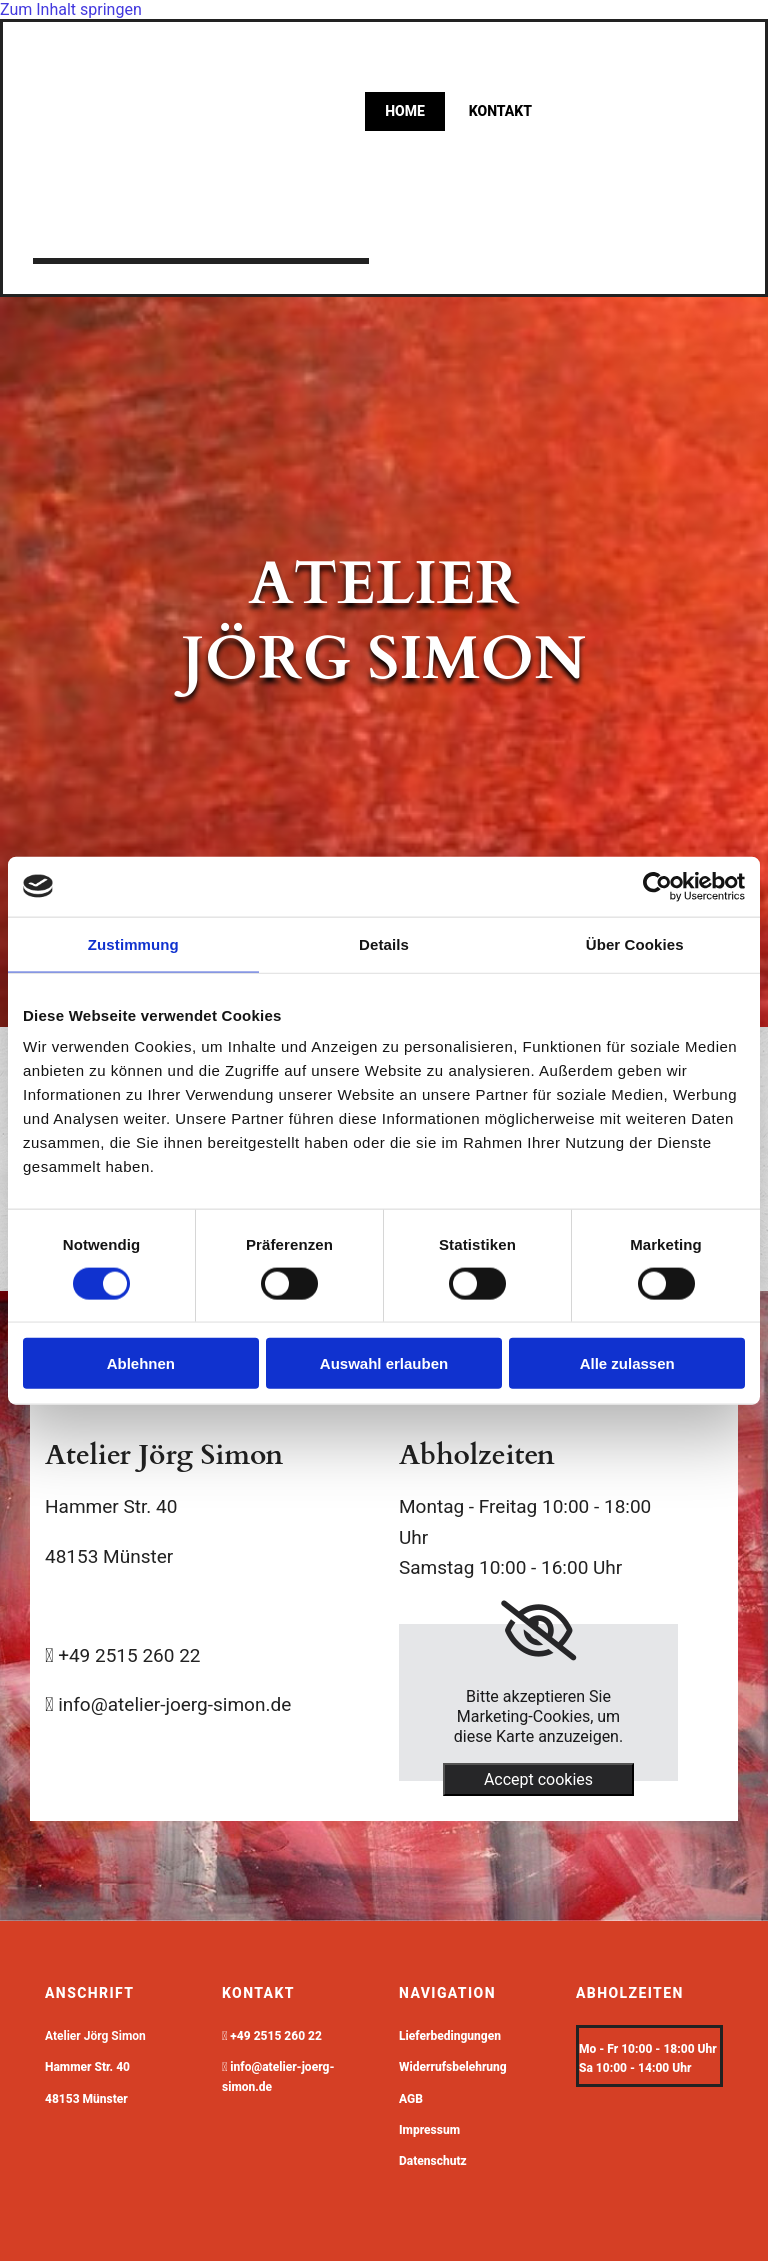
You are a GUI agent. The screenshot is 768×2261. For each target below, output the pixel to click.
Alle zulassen (627, 1363)
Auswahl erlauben (384, 1363)
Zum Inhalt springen (71, 9)
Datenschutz (433, 2161)
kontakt (500, 111)
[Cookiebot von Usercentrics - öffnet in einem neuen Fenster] (657, 886)
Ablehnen (141, 1363)
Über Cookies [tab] (635, 943)
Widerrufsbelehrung (453, 2067)
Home (405, 111)
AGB (411, 2099)
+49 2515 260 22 (276, 2036)
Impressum (429, 2130)
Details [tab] (384, 943)
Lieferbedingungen (450, 2036)
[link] (538, 1631)
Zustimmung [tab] (133, 943)
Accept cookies (538, 1779)
